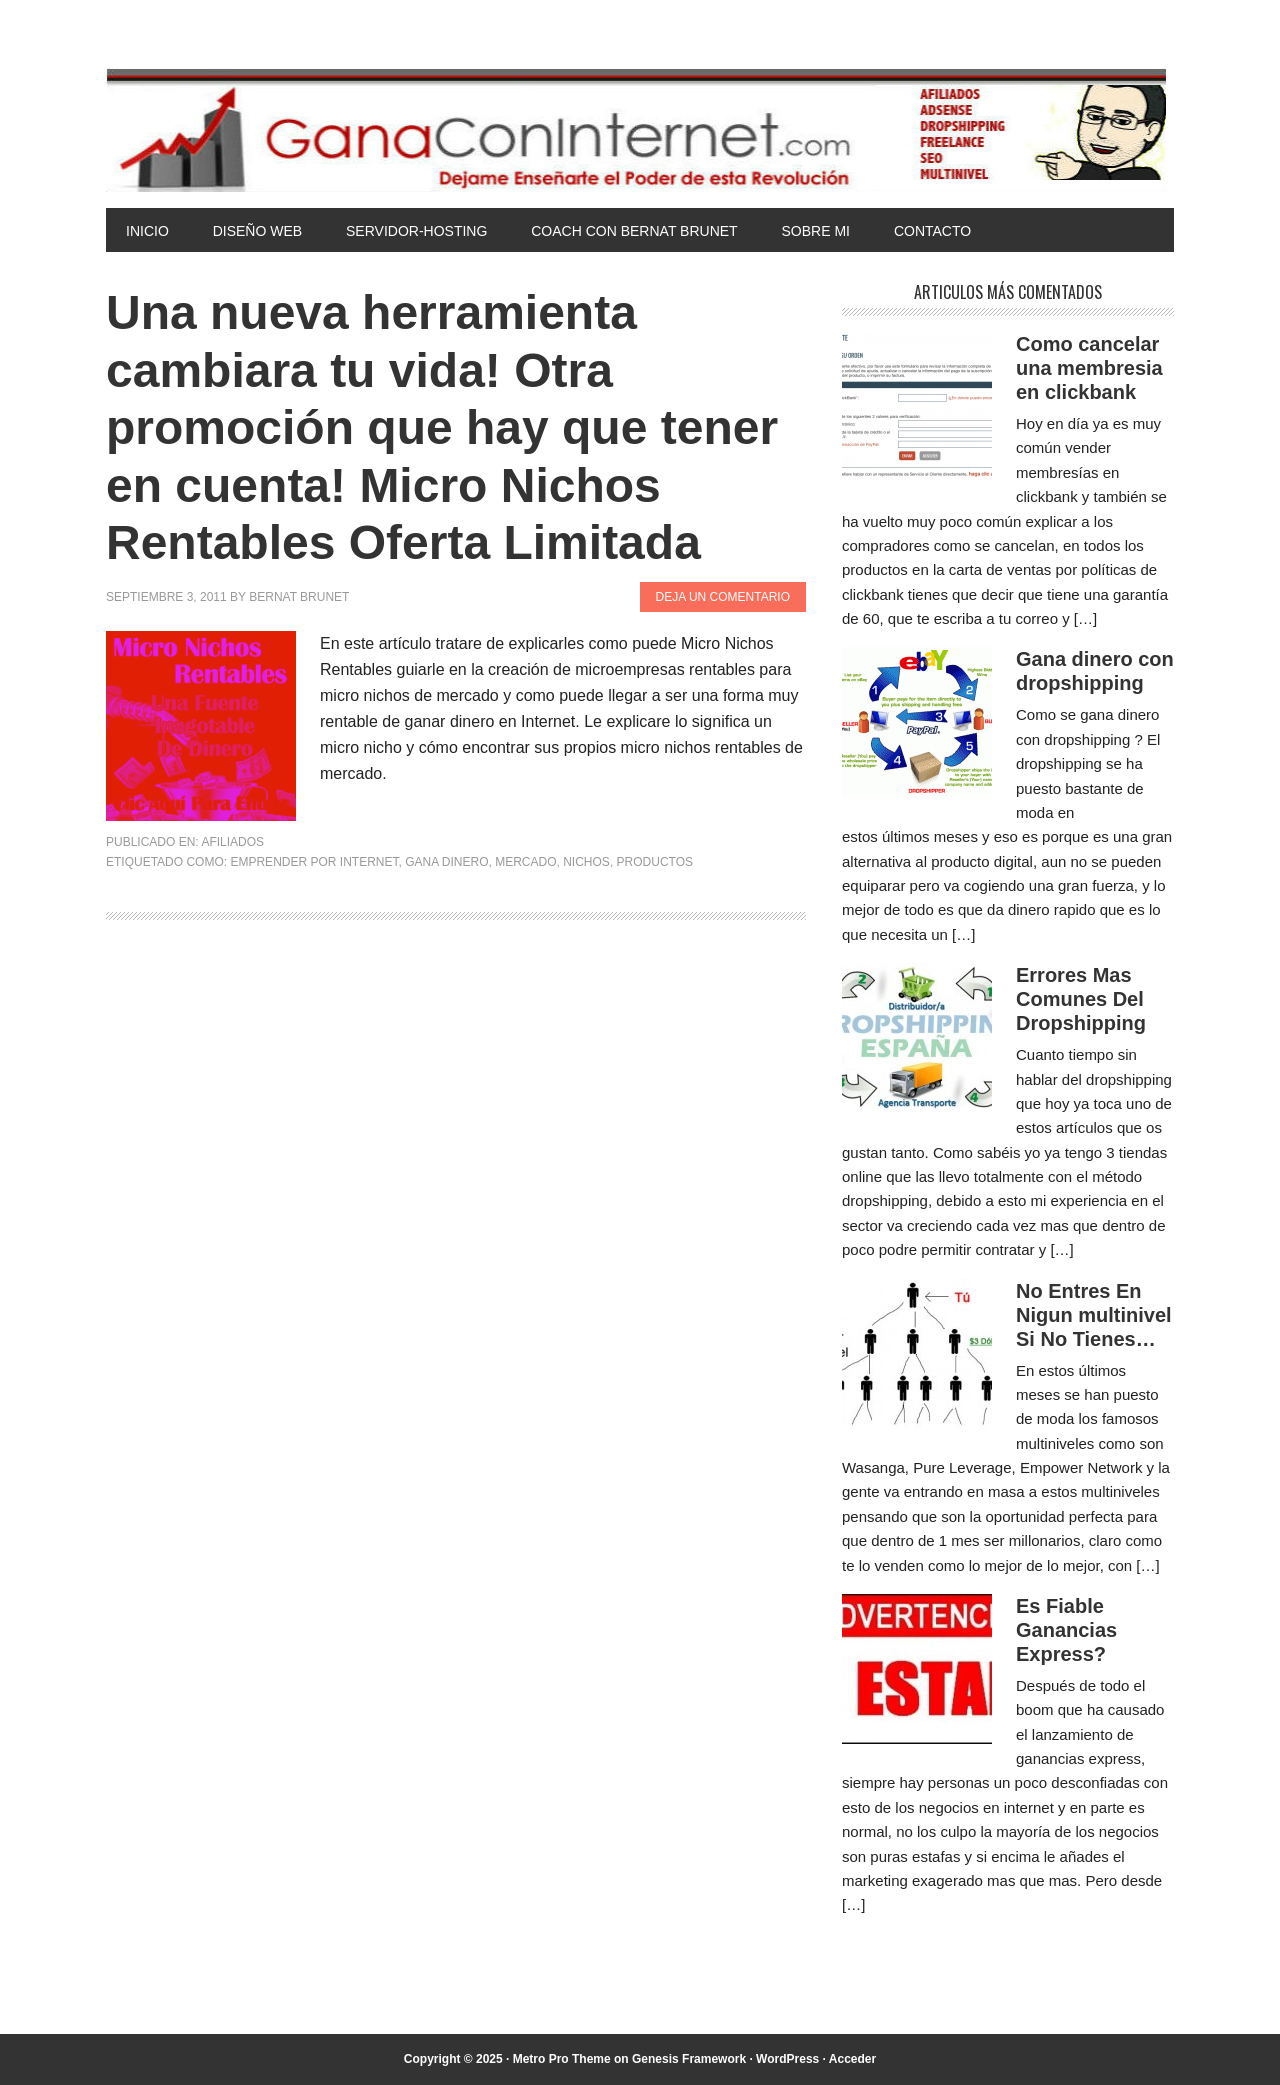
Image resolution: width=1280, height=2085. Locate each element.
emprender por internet (314, 862)
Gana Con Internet (640, 130)
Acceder (852, 2059)
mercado (525, 862)
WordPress (787, 2059)
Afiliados (232, 842)
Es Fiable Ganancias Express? (1066, 1630)
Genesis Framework (689, 2059)
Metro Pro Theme (562, 2059)
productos (655, 862)
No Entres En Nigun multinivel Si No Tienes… (1094, 1315)
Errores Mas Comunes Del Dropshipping (1081, 999)
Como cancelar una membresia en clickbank (1089, 368)
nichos (586, 862)
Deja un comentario (723, 597)
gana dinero (446, 862)
